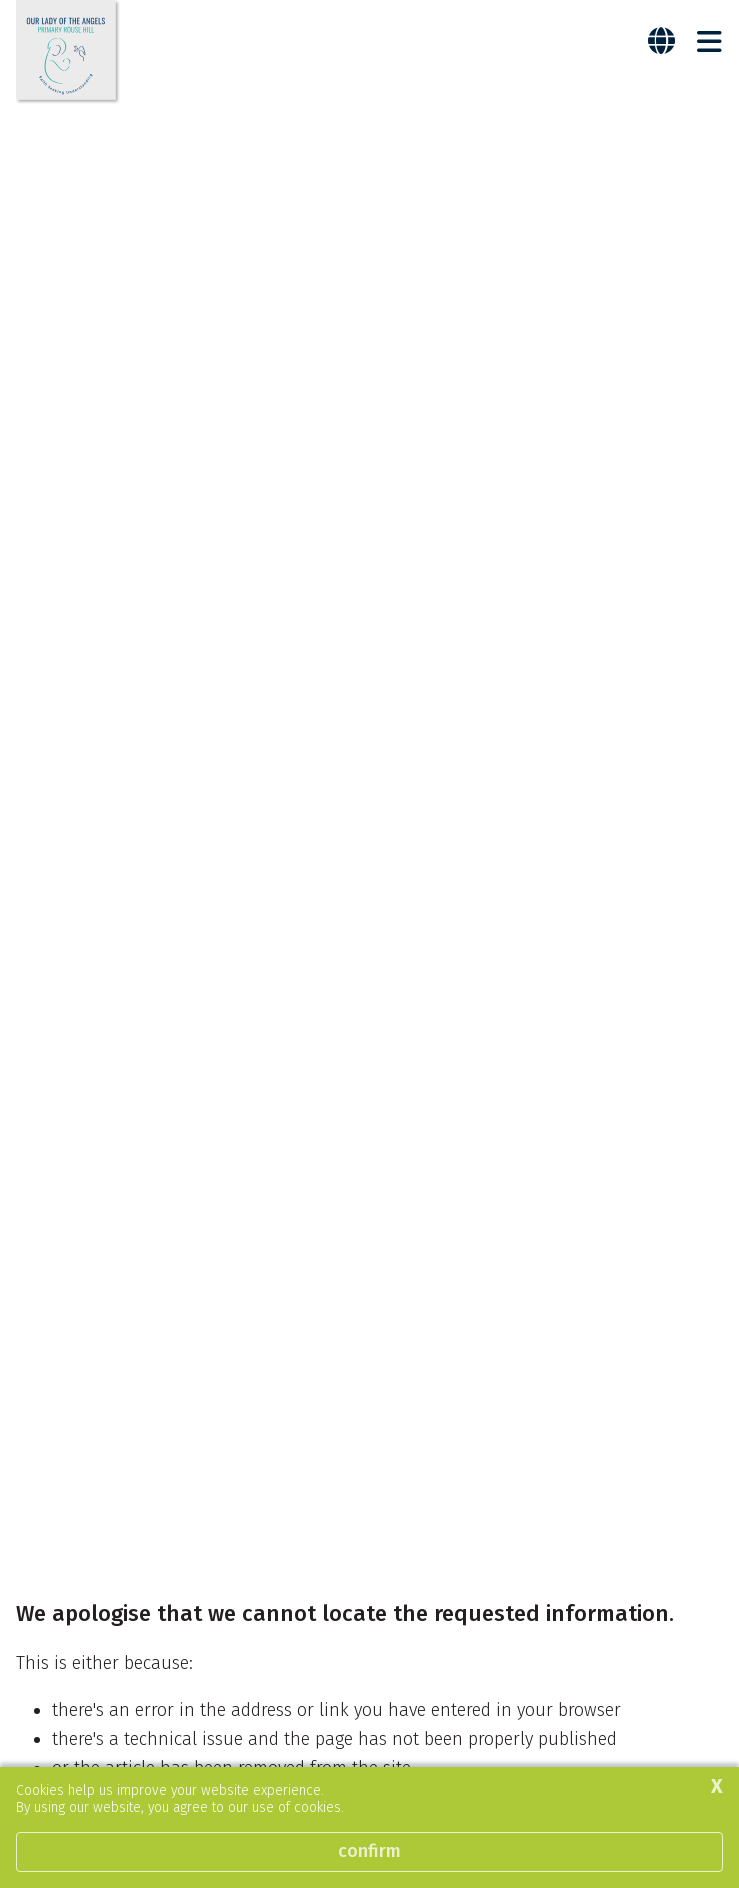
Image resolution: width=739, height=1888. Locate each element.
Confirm (369, 1851)
